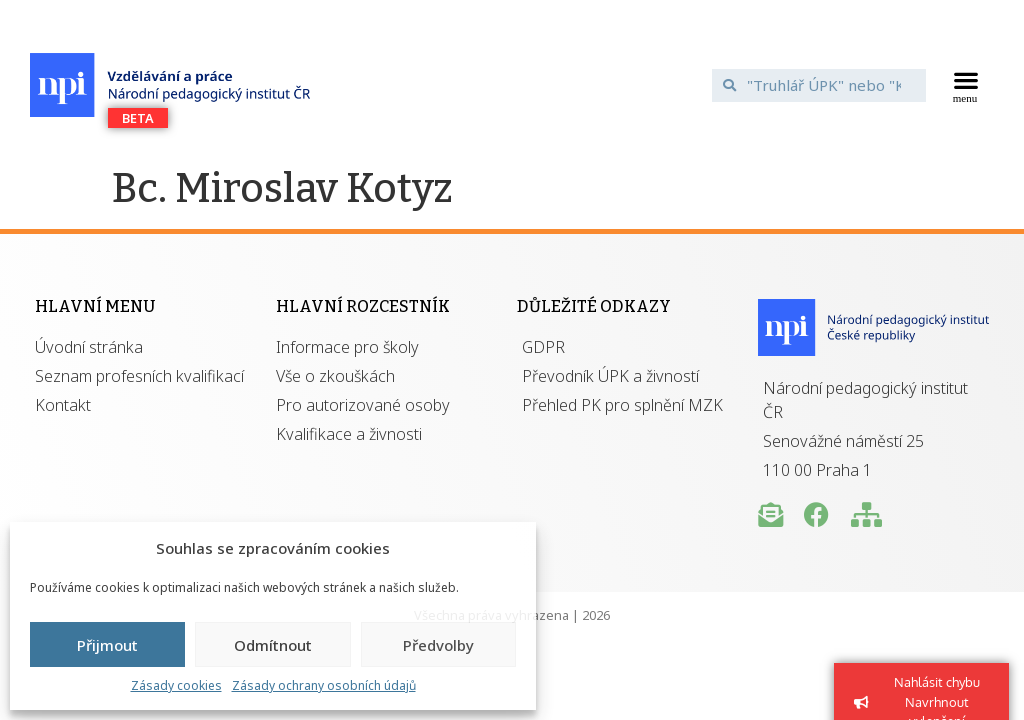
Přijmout (107, 645)
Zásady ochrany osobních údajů (324, 685)
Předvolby (438, 645)
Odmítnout (273, 645)
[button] (965, 85)
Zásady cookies (176, 685)
